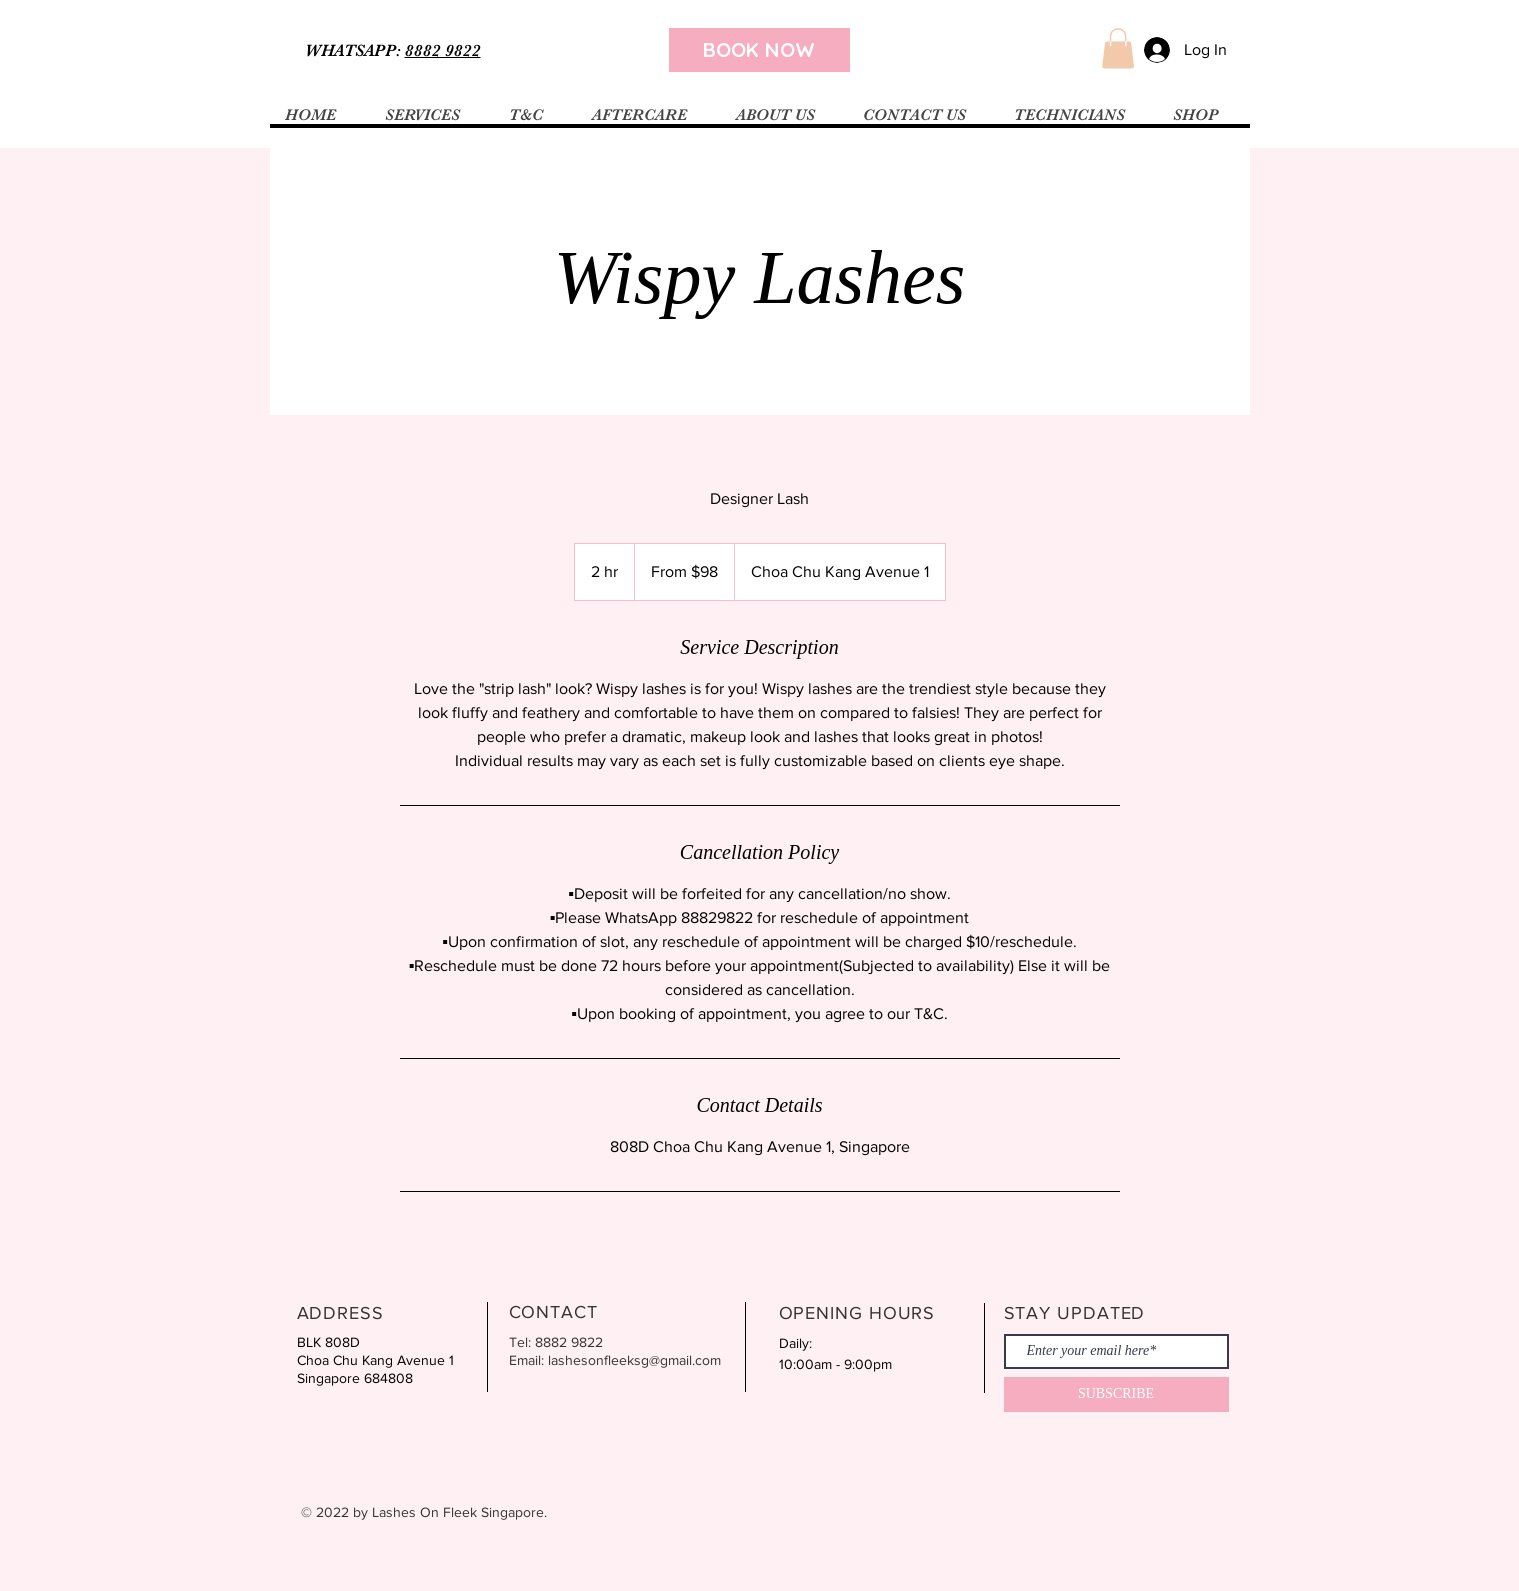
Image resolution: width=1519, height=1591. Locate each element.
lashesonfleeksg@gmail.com (634, 1360)
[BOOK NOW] (759, 50)
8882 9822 (443, 50)
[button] (1118, 48)
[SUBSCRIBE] (1116, 1394)
